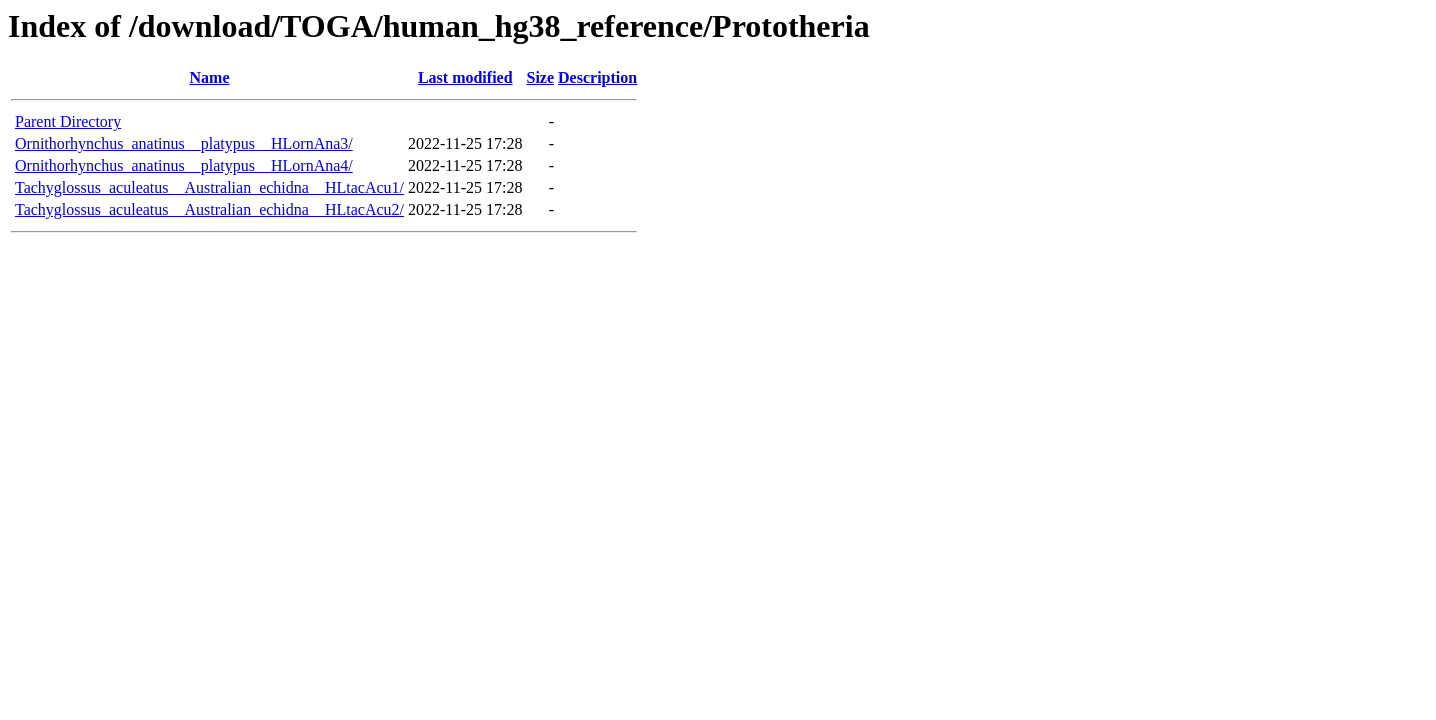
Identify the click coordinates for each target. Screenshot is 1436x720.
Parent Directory (68, 121)
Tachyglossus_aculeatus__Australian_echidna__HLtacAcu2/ (209, 209)
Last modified (465, 77)
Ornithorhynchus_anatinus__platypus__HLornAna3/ (184, 143)
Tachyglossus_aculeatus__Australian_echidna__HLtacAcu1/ (209, 187)
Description (597, 77)
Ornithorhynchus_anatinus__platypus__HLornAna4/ (184, 165)
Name (210, 77)
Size (541, 77)
